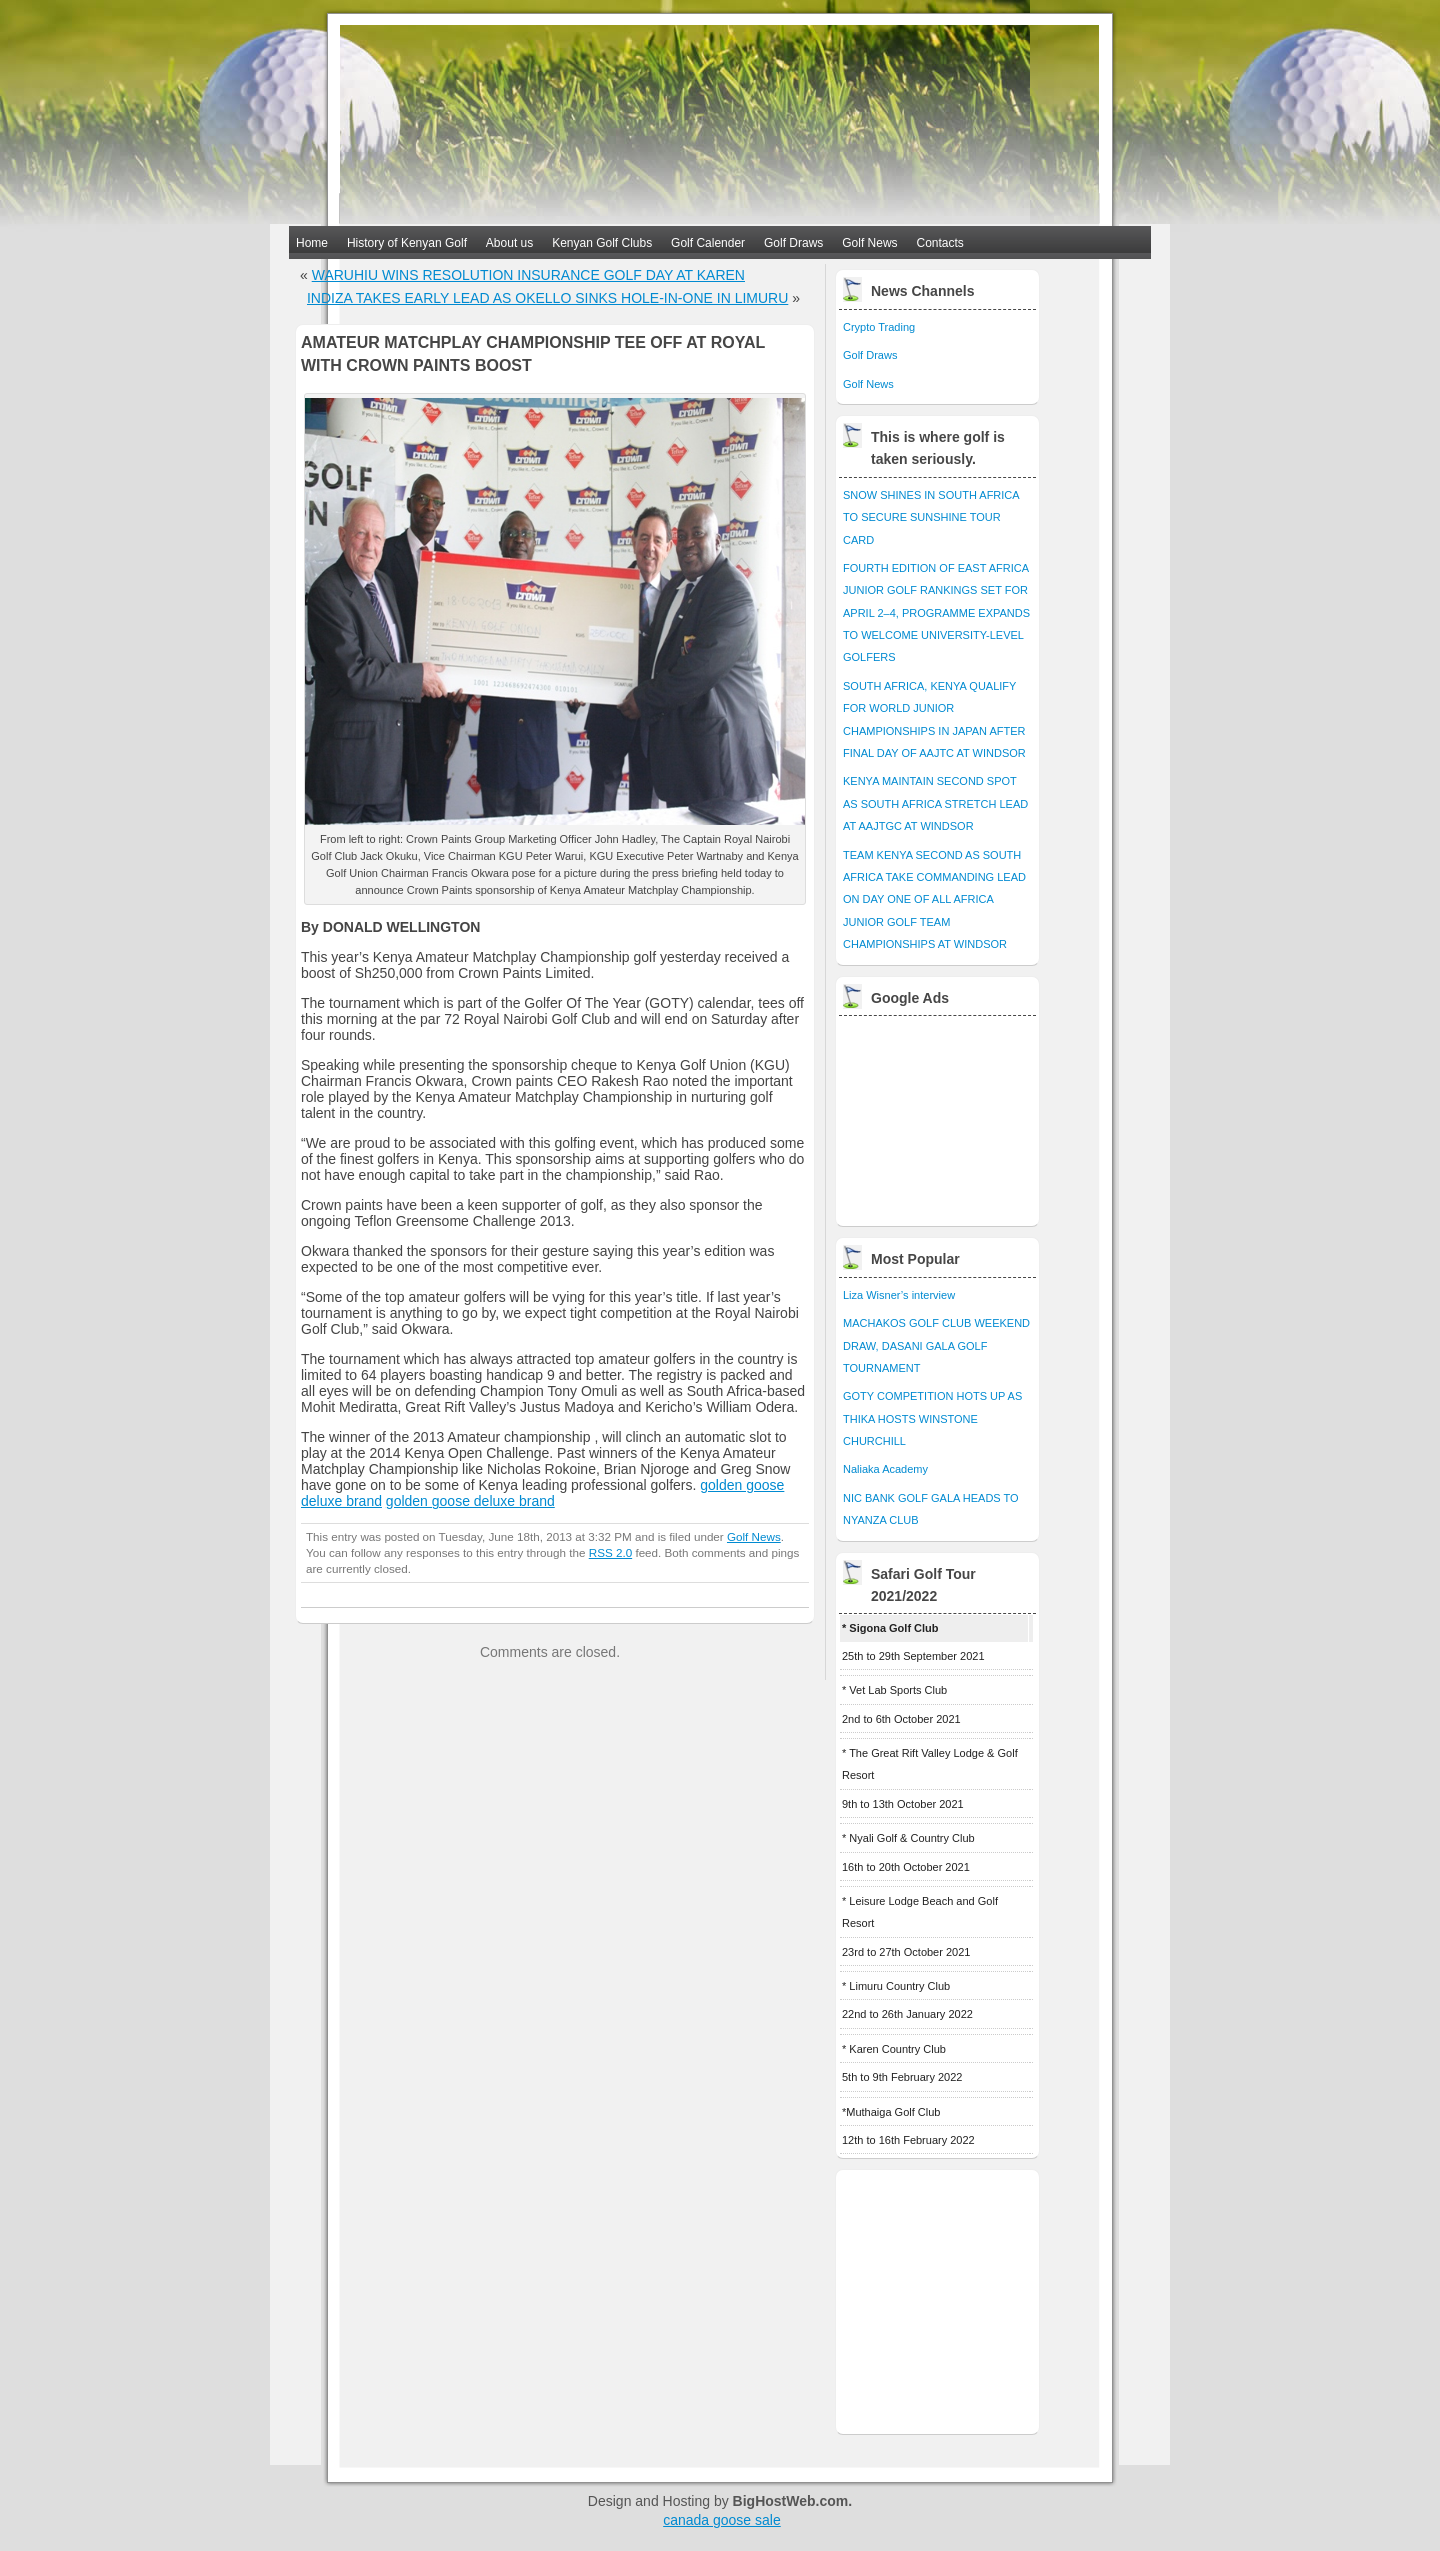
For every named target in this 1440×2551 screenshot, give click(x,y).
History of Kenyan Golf (407, 243)
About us (509, 243)
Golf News (869, 243)
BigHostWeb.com (791, 2501)
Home (312, 243)
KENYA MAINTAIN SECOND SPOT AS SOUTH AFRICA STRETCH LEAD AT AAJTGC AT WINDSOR (935, 803)
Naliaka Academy (885, 1469)
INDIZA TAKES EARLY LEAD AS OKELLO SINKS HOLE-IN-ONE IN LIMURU (547, 298)
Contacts (940, 243)
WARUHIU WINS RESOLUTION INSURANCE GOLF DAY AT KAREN (528, 275)
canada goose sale (722, 2520)
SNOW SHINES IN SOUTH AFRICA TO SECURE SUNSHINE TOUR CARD (931, 517)
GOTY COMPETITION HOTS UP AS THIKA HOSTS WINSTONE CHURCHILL (932, 1418)
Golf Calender (708, 243)
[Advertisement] (939, 1116)
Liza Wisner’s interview (899, 1295)
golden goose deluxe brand (470, 1501)
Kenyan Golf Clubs (602, 243)
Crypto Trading (879, 327)
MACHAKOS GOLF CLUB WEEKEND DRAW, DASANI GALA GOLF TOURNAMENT (936, 1345)
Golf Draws (793, 243)
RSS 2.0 (610, 1552)
